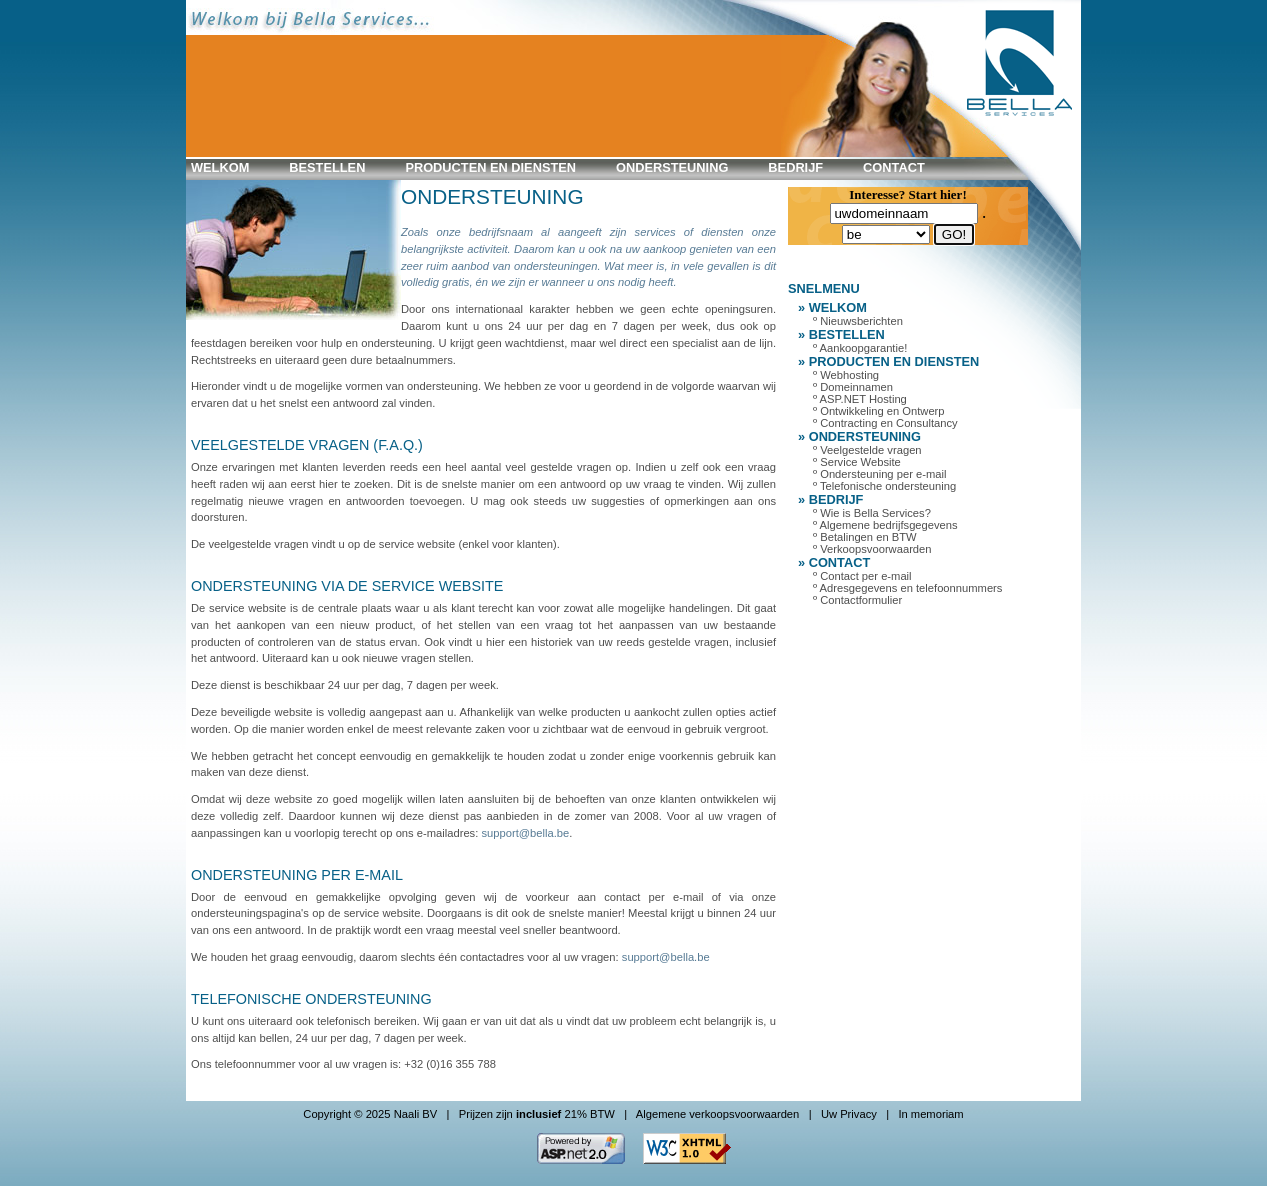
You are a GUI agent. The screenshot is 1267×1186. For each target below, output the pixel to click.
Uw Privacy (849, 1114)
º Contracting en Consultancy (885, 423)
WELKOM (220, 167)
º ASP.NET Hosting (860, 399)
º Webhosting (846, 375)
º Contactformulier (857, 600)
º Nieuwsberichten (858, 321)
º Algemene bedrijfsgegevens (885, 525)
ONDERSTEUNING (672, 167)
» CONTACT (834, 562)
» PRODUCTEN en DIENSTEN (888, 361)
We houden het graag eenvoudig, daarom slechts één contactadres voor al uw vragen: (406, 957)
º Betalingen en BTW (865, 537)
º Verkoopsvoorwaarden (872, 549)
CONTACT (894, 167)
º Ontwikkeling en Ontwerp (879, 411)
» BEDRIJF (830, 499)
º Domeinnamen (853, 387)
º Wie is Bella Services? (872, 513)
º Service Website (857, 462)
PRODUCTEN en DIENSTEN (490, 167)
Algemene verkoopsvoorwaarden (718, 1114)
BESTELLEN (327, 167)
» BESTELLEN (841, 334)
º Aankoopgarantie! (860, 348)
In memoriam (930, 1114)
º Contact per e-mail (862, 576)
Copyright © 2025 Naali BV (370, 1114)
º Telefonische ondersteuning (884, 486)
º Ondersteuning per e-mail (879, 474)
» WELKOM (832, 307)
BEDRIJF (795, 167)
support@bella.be (525, 833)
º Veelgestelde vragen (867, 450)
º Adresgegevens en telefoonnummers (907, 588)
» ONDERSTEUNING (859, 436)
